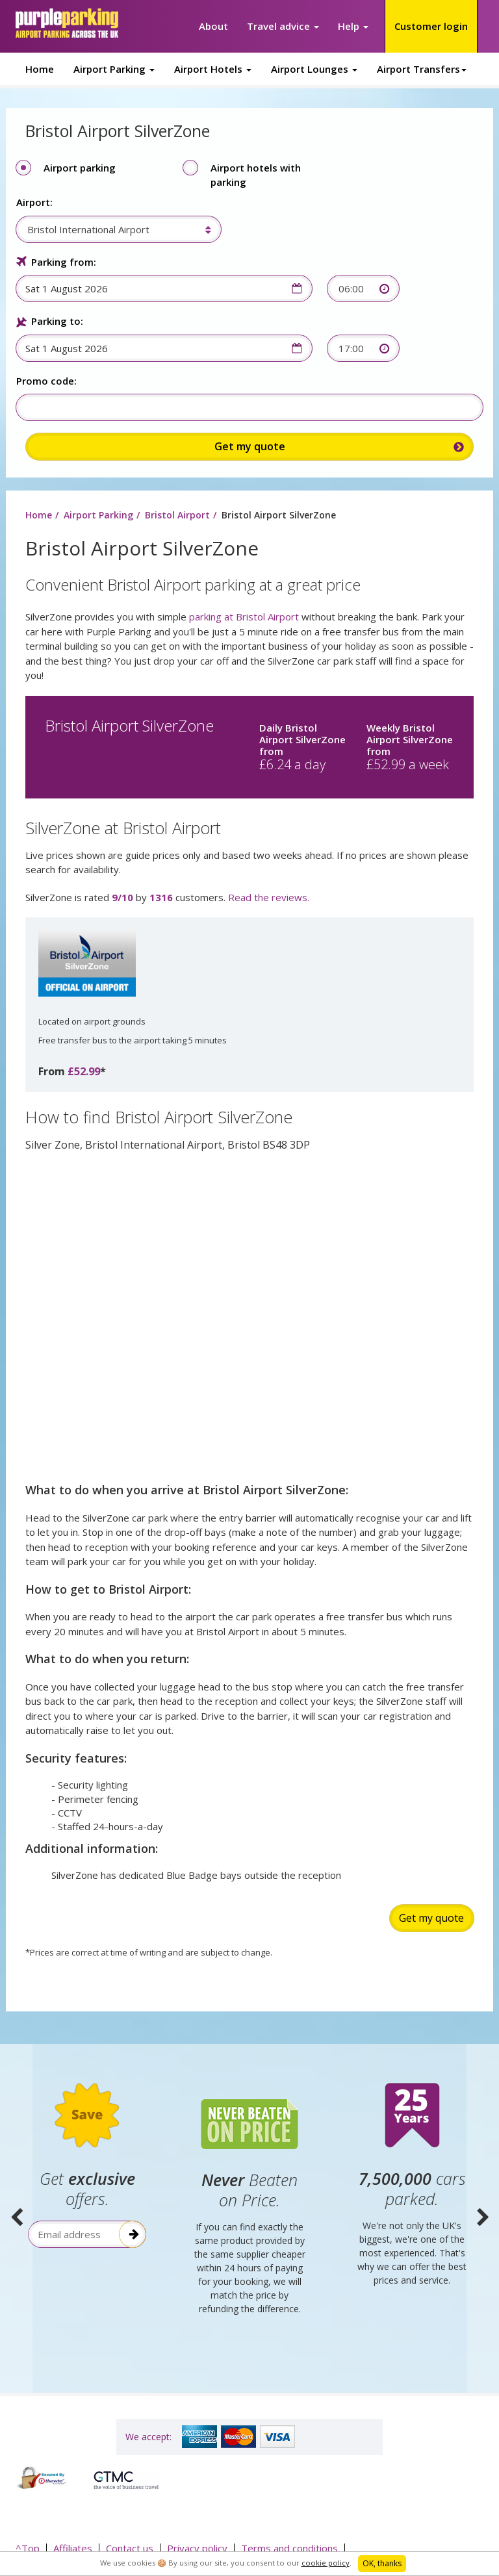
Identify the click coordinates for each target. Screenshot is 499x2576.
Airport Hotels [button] (212, 68)
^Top (28, 2546)
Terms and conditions (289, 2546)
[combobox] (111, 229)
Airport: (34, 202)
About (213, 25)
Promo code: (46, 380)
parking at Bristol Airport (244, 617)
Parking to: (57, 320)
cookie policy (325, 2563)
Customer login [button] (431, 25)
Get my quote (431, 1918)
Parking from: (63, 261)
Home (39, 68)
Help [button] (353, 25)
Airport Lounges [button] (314, 68)
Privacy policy (197, 2546)
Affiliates (72, 2546)
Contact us (129, 2546)
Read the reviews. (268, 897)
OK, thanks (382, 2563)
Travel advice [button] (283, 25)
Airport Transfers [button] (422, 68)
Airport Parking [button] (114, 68)
